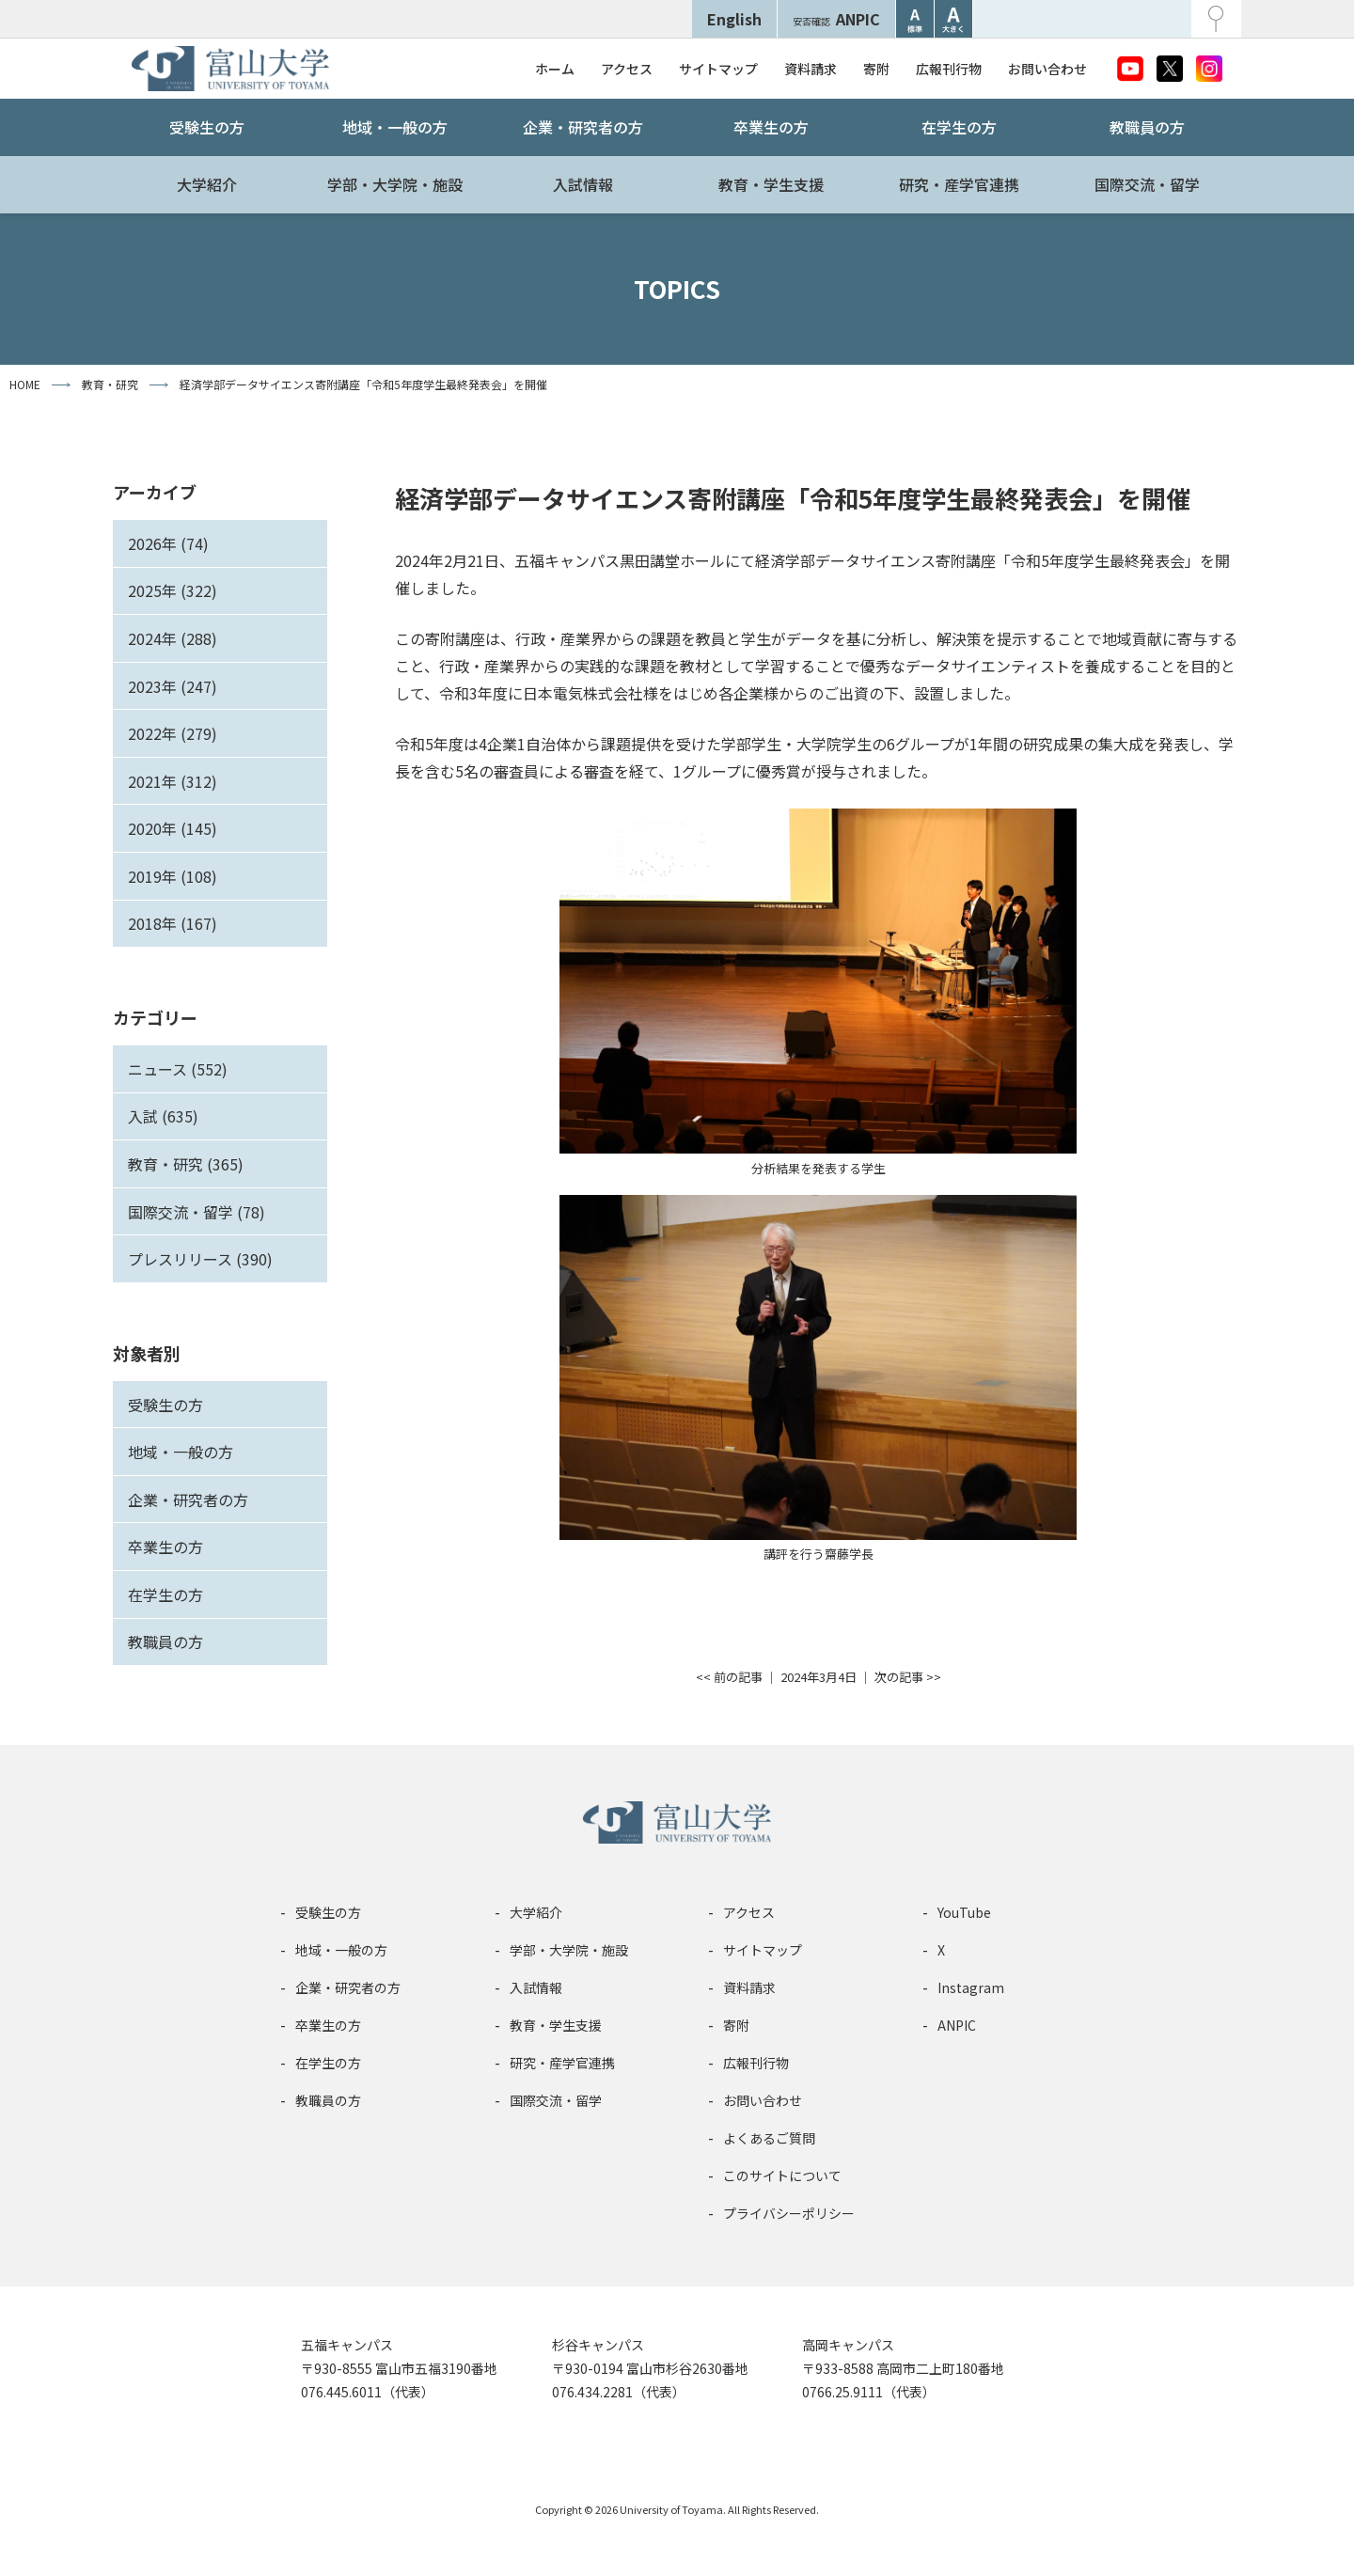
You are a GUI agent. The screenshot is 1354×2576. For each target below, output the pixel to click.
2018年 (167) (172, 923)
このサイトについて (782, 2175)
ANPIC (836, 19)
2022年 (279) (172, 733)
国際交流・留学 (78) (196, 1212)
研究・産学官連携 (959, 184)
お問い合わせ (1047, 68)
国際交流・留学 (1147, 184)
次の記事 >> (907, 1677)
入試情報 (583, 184)
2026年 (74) (168, 543)
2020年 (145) (172, 828)
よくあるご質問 (769, 2137)
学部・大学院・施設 (395, 184)
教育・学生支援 (771, 184)
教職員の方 (1147, 127)
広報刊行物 (949, 68)
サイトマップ (718, 68)
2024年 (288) (172, 638)
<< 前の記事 (729, 1677)
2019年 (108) (172, 876)
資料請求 (810, 68)
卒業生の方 (771, 127)
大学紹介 (207, 184)
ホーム (555, 68)
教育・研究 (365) (186, 1164)
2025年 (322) (172, 590)
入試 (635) (163, 1116)
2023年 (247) (172, 686)
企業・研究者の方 (583, 127)
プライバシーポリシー (789, 2213)
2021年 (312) (172, 781)
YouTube (964, 1912)
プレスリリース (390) (200, 1259)
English (734, 19)
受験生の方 (206, 127)
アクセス (627, 68)
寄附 (876, 68)
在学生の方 (959, 127)
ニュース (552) (178, 1069)
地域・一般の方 (395, 127)
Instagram (970, 1987)
